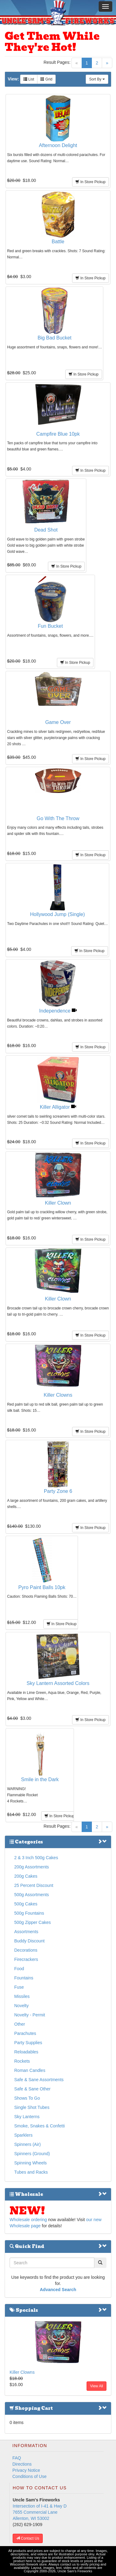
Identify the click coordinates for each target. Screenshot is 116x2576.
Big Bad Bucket (54, 337)
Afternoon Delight (58, 145)
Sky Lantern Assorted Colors (58, 1683)
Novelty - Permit (29, 2014)
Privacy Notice (26, 2470)
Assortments (26, 1931)
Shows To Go (27, 2098)
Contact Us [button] (27, 2538)
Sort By (97, 79)
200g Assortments (31, 1866)
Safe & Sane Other (32, 2088)
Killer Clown (58, 1203)
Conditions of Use (29, 2476)
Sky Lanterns (27, 2116)
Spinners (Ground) (32, 2153)
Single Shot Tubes (31, 2107)
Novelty (21, 2005)
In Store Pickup (90, 182)
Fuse (19, 1987)
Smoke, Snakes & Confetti (39, 2125)
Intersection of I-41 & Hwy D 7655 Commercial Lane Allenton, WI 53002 (40, 2512)
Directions (22, 2464)
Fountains (23, 1977)
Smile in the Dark (40, 1779)
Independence (58, 1010)
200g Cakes (25, 1876)
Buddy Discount (29, 1940)
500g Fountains (29, 1913)
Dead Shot (46, 529)
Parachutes (25, 2033)
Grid (46, 79)
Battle (58, 241)
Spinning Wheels (30, 2162)
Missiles (22, 1996)
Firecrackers (26, 1959)
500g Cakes (25, 1903)
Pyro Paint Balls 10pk (41, 1587)
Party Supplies (28, 2042)
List (29, 79)
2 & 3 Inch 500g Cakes (36, 1857)
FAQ (16, 2457)
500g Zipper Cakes (32, 1922)
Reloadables (26, 2051)
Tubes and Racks (31, 2172)
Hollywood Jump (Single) (57, 914)
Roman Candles (29, 2070)
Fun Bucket (50, 626)
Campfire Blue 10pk (58, 434)
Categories (58, 1842)
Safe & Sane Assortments (39, 2079)
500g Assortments (31, 1894)
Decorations (25, 1950)
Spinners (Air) (27, 2144)
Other (19, 2024)
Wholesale (58, 2194)
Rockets (22, 2061)
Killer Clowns (58, 1395)
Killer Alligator (58, 1107)
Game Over (58, 722)
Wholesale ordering (28, 2219)
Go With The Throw (58, 818)
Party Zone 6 (58, 1491)
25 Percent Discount (33, 1885)
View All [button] (96, 2386)
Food (19, 1968)
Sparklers (23, 2135)
